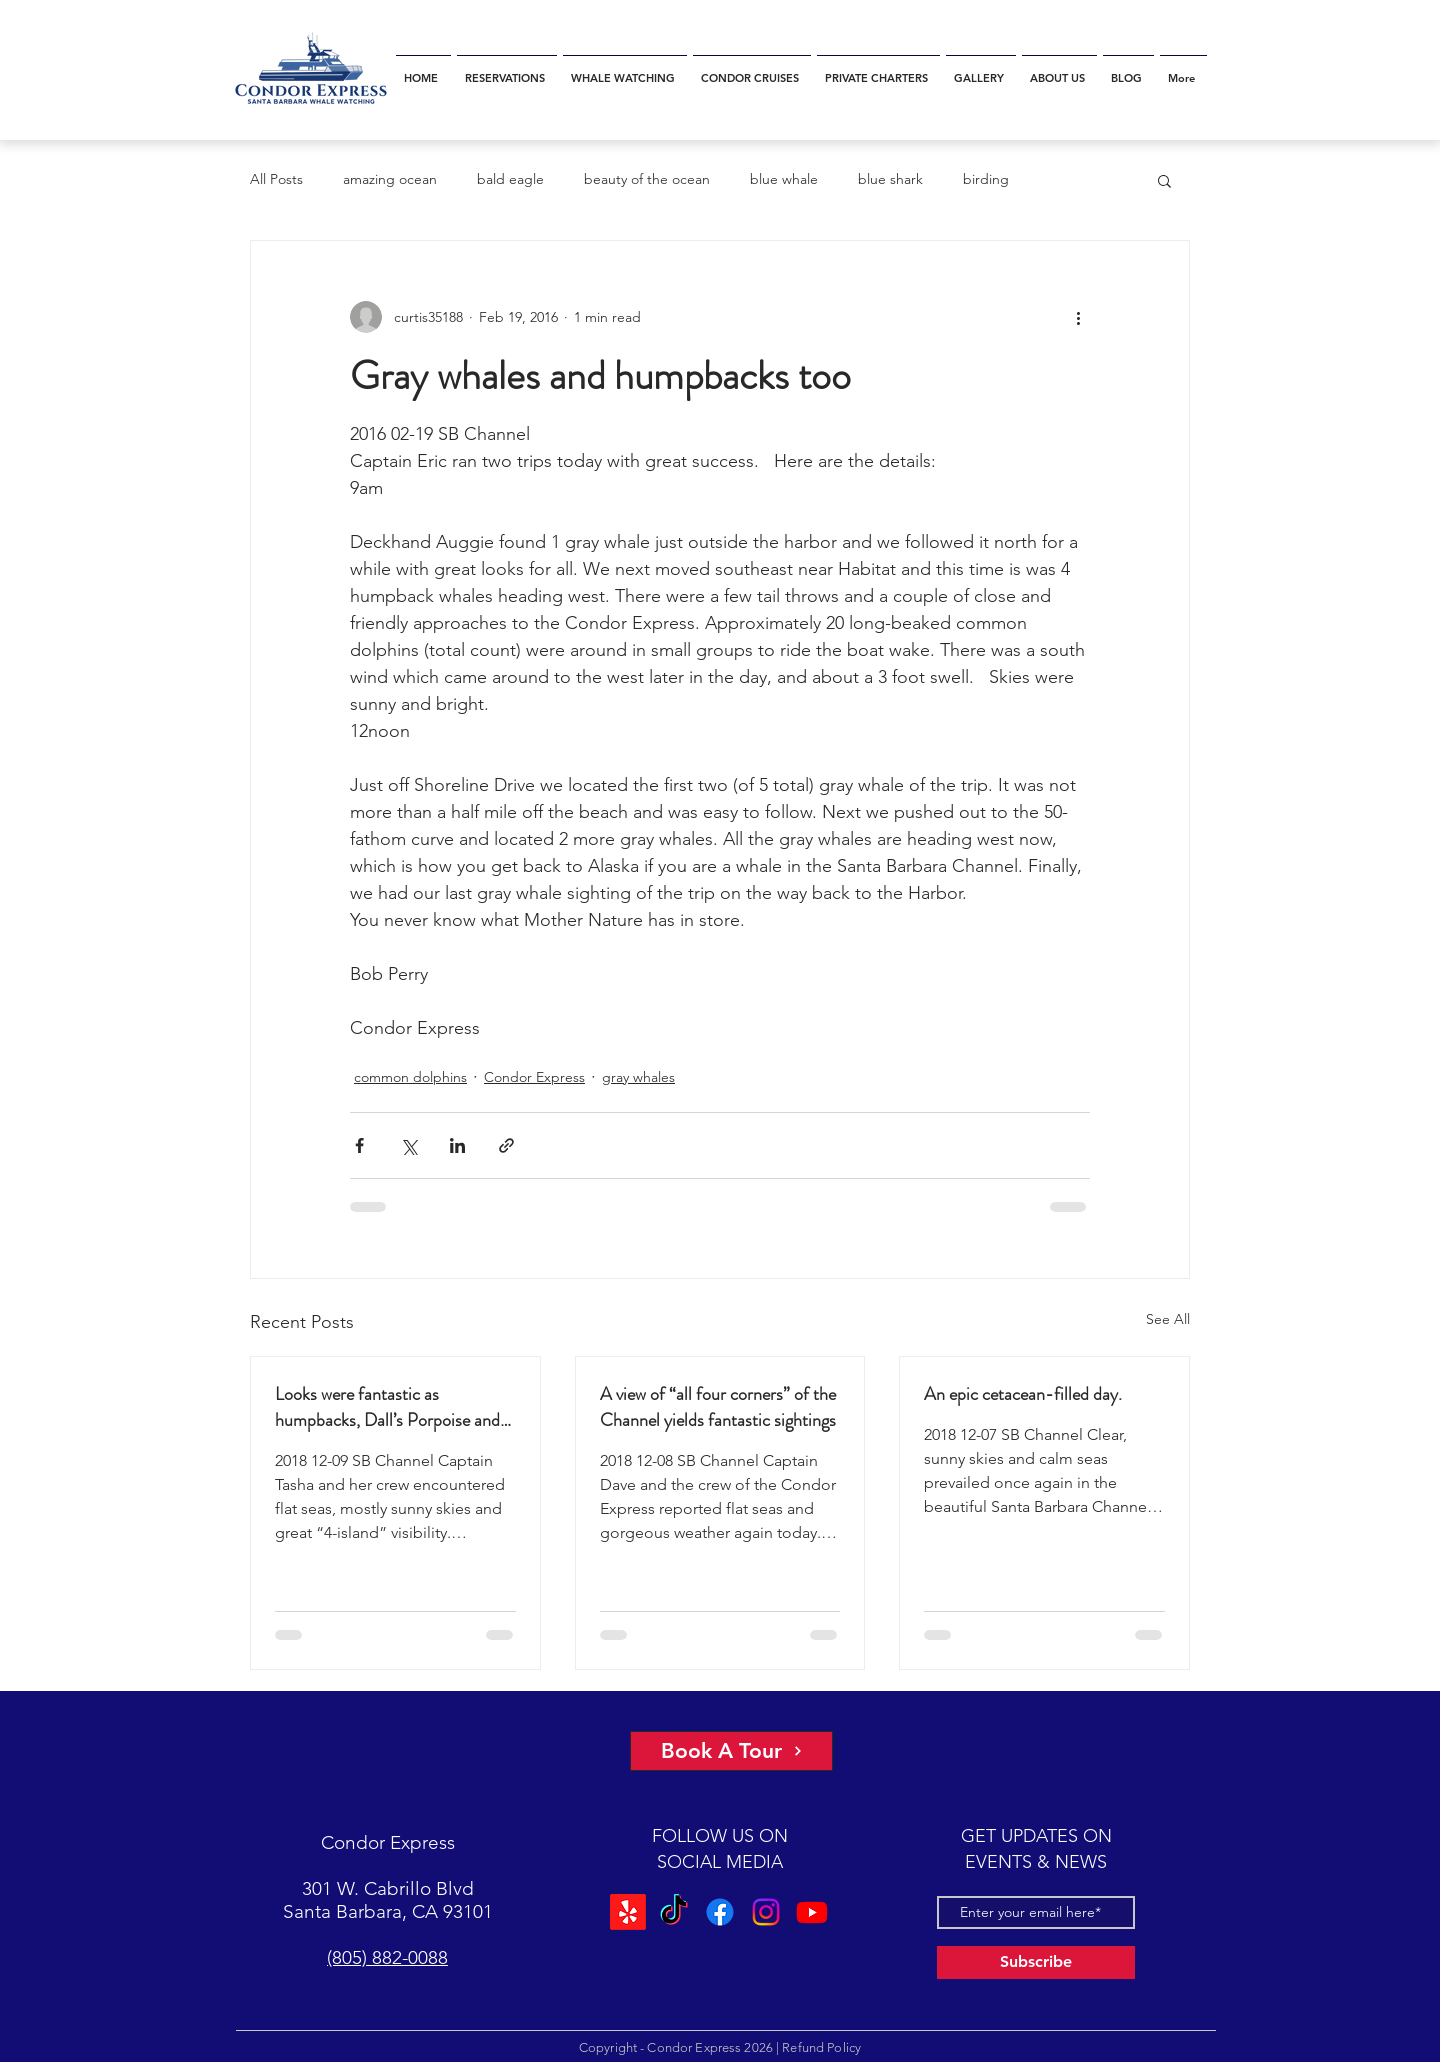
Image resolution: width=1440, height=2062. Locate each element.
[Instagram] (766, 1912)
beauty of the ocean (647, 179)
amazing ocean (390, 179)
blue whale (784, 179)
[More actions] (1078, 317)
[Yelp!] (628, 1912)
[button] (1164, 180)
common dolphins (410, 1077)
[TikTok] (674, 1912)
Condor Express (534, 1077)
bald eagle (510, 179)
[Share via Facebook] (359, 1145)
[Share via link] (506, 1145)
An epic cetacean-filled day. (1023, 1394)
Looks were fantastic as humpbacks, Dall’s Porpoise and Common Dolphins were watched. (395, 1407)
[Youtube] (812, 1912)
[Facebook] (720, 1912)
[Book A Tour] (731, 1751)
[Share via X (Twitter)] (408, 1145)
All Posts (276, 179)
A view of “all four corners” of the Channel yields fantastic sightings (718, 1407)
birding (986, 179)
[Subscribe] (1036, 1962)
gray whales (638, 1077)
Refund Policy (821, 2047)
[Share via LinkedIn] (457, 1145)
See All (1168, 1319)
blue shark (890, 179)
